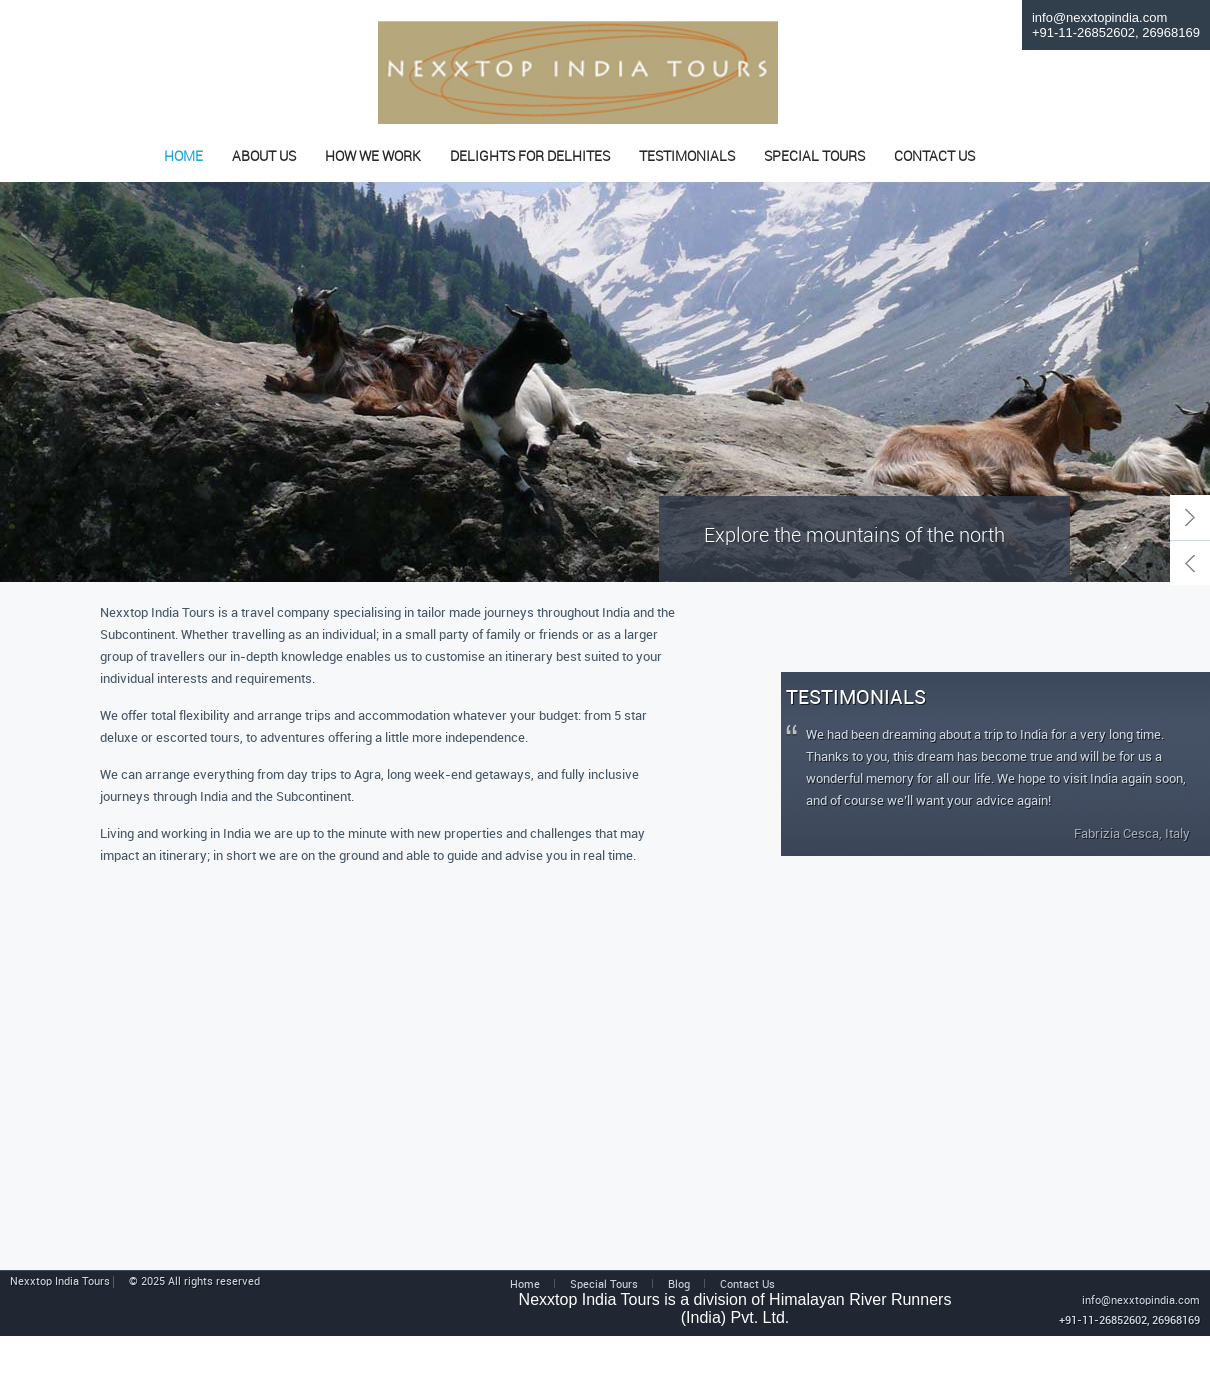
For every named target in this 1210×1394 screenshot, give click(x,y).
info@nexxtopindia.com (1099, 17)
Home (525, 1285)
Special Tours (604, 1285)
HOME (183, 157)
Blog (679, 1285)
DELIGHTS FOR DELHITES (530, 157)
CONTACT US (934, 157)
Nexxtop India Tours (61, 1282)
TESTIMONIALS (687, 157)
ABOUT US (264, 157)
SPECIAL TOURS (814, 157)
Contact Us (747, 1285)
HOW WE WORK (373, 157)
